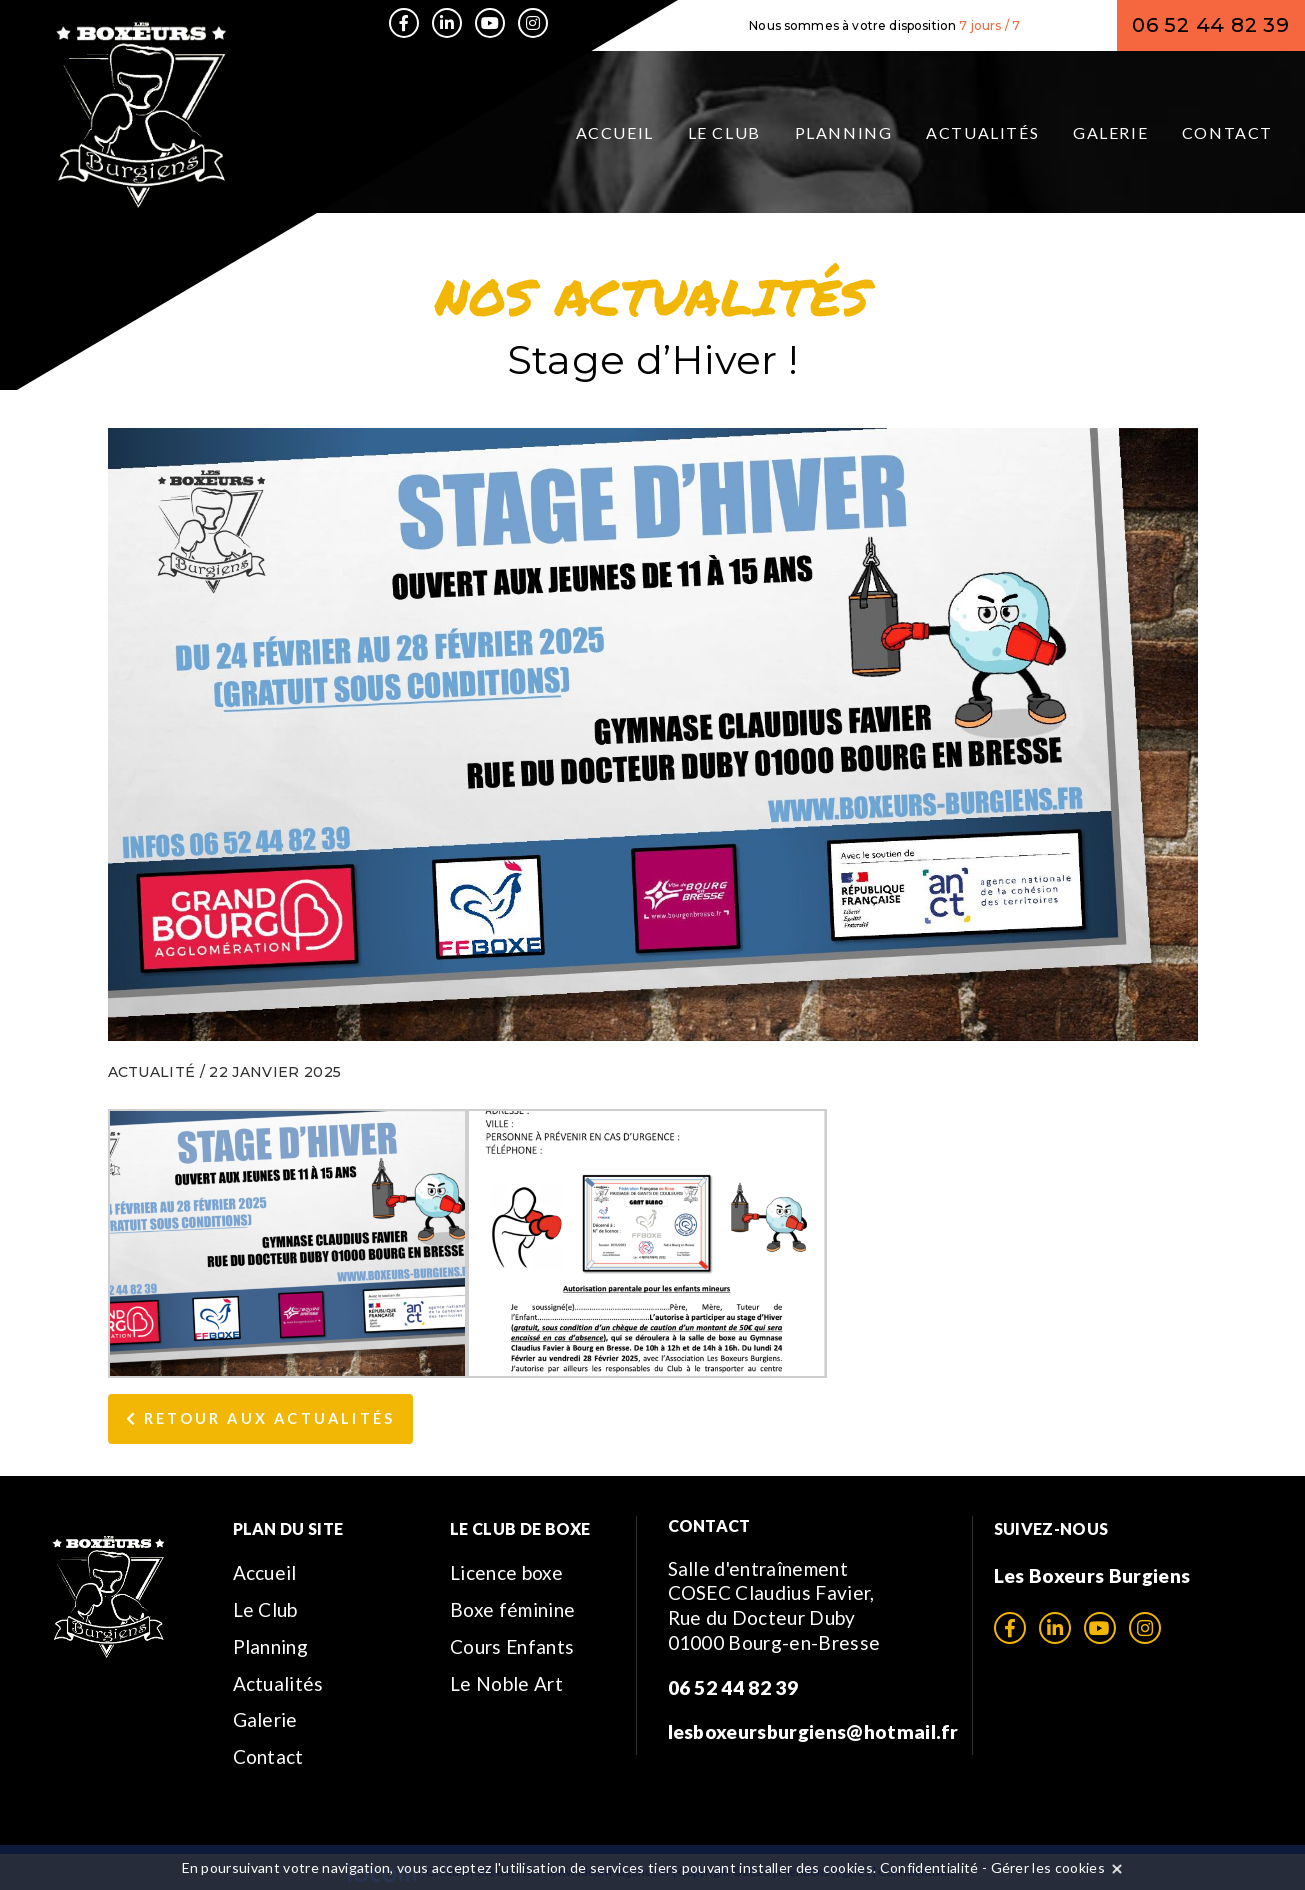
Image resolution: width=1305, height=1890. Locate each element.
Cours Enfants (512, 1646)
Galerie (1110, 132)
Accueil (615, 132)
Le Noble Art (506, 1683)
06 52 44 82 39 (1211, 25)
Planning (844, 132)
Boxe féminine (512, 1609)
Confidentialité (929, 1867)
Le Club (724, 132)
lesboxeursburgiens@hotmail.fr (813, 1731)
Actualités (982, 132)
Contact (1227, 132)
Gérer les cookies (1048, 1867)
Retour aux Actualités (261, 1418)
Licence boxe (506, 1572)
